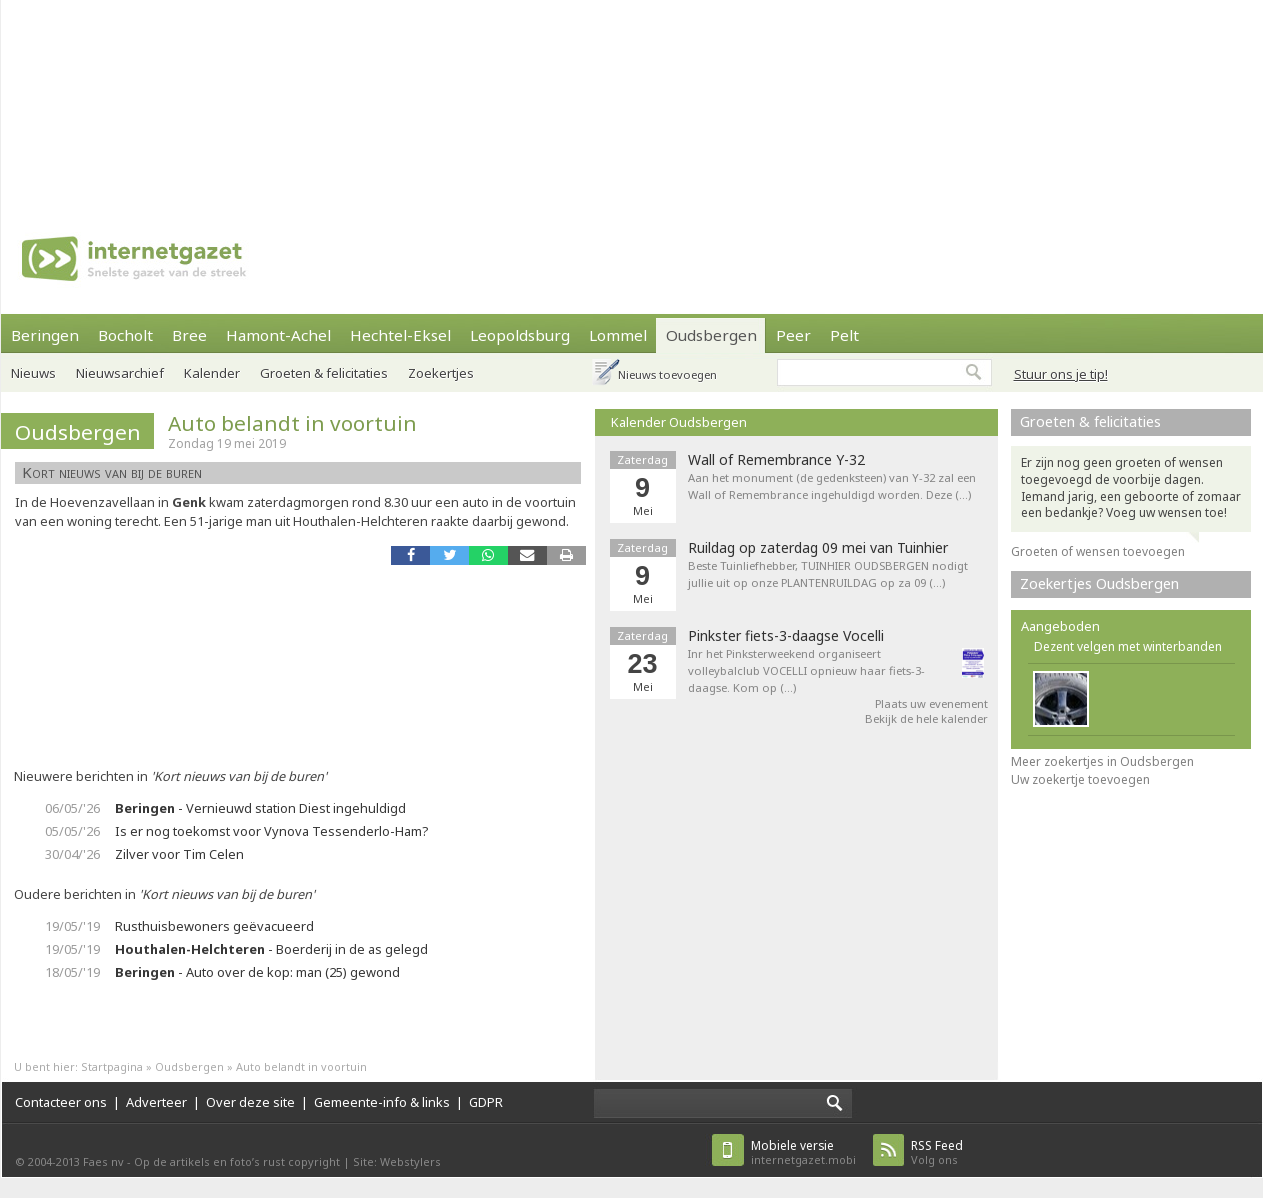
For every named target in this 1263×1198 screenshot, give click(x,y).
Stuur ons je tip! (1061, 374)
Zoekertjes (441, 373)
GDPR (486, 1102)
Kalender (212, 373)
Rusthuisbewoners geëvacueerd (214, 926)
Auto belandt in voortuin (292, 423)
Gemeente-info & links (382, 1102)
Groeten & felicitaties (324, 373)
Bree (189, 335)
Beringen (45, 335)
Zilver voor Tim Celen (179, 854)
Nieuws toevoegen (667, 374)
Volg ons (937, 1152)
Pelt (844, 335)
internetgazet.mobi (803, 1152)
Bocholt (125, 335)
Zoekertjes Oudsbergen (1099, 583)
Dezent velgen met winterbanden (1128, 646)
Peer (793, 335)
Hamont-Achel (278, 335)
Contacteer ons (61, 1102)
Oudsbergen (711, 335)
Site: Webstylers (397, 1161)
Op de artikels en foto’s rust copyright (237, 1161)
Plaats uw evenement (931, 703)
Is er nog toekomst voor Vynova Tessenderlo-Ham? (271, 831)
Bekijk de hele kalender (926, 718)
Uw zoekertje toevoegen (1080, 779)
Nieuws (33, 373)
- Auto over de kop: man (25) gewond (257, 972)
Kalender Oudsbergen (679, 422)
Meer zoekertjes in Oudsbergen (1102, 761)
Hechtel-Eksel (400, 335)
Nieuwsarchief (120, 373)
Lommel (618, 335)
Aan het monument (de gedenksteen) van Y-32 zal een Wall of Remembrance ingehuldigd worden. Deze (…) (832, 486)
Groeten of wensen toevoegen (1098, 551)
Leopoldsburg (520, 335)
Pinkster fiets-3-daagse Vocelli (786, 636)
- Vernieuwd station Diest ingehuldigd (260, 808)
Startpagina (112, 1066)
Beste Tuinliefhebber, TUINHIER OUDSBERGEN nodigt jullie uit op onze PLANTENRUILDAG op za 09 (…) (828, 574)
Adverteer (156, 1102)
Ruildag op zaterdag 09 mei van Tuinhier (818, 548)
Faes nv (103, 1161)
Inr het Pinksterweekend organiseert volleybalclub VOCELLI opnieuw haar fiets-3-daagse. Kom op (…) (806, 670)
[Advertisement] (261, 100)
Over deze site (250, 1102)
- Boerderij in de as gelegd (271, 949)
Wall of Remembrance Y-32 (776, 460)
